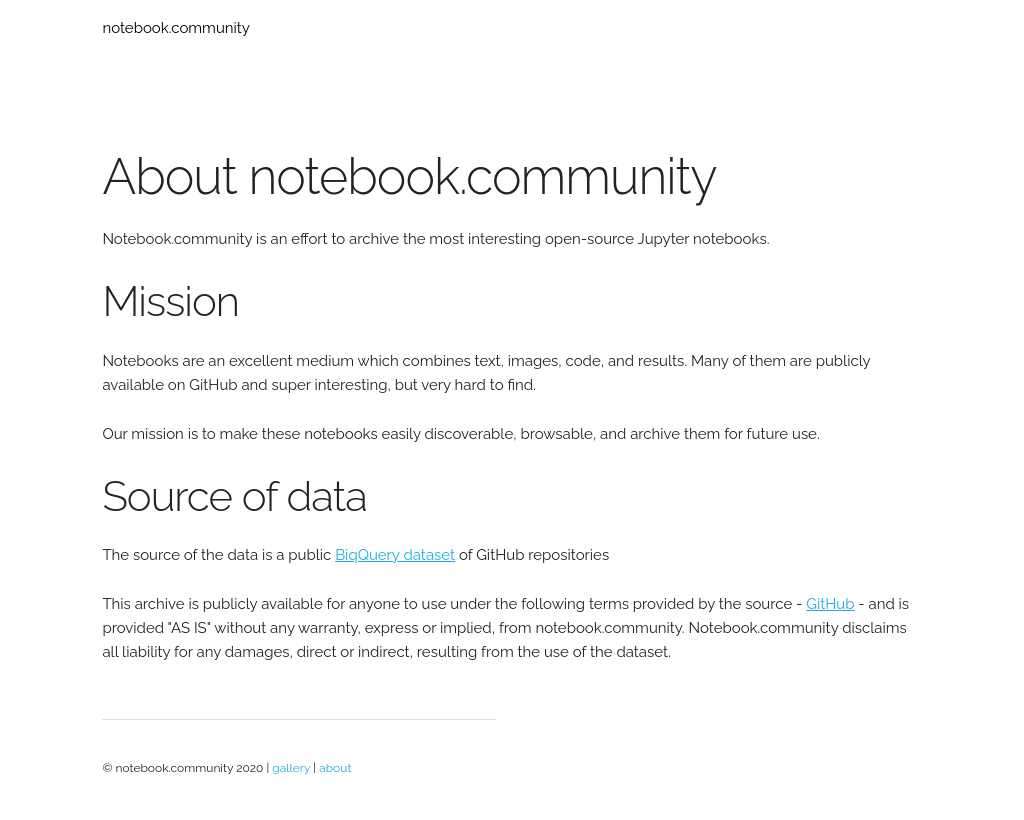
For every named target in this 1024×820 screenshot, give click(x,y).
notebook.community (176, 28)
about (335, 768)
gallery (291, 768)
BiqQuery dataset (395, 555)
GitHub (830, 604)
